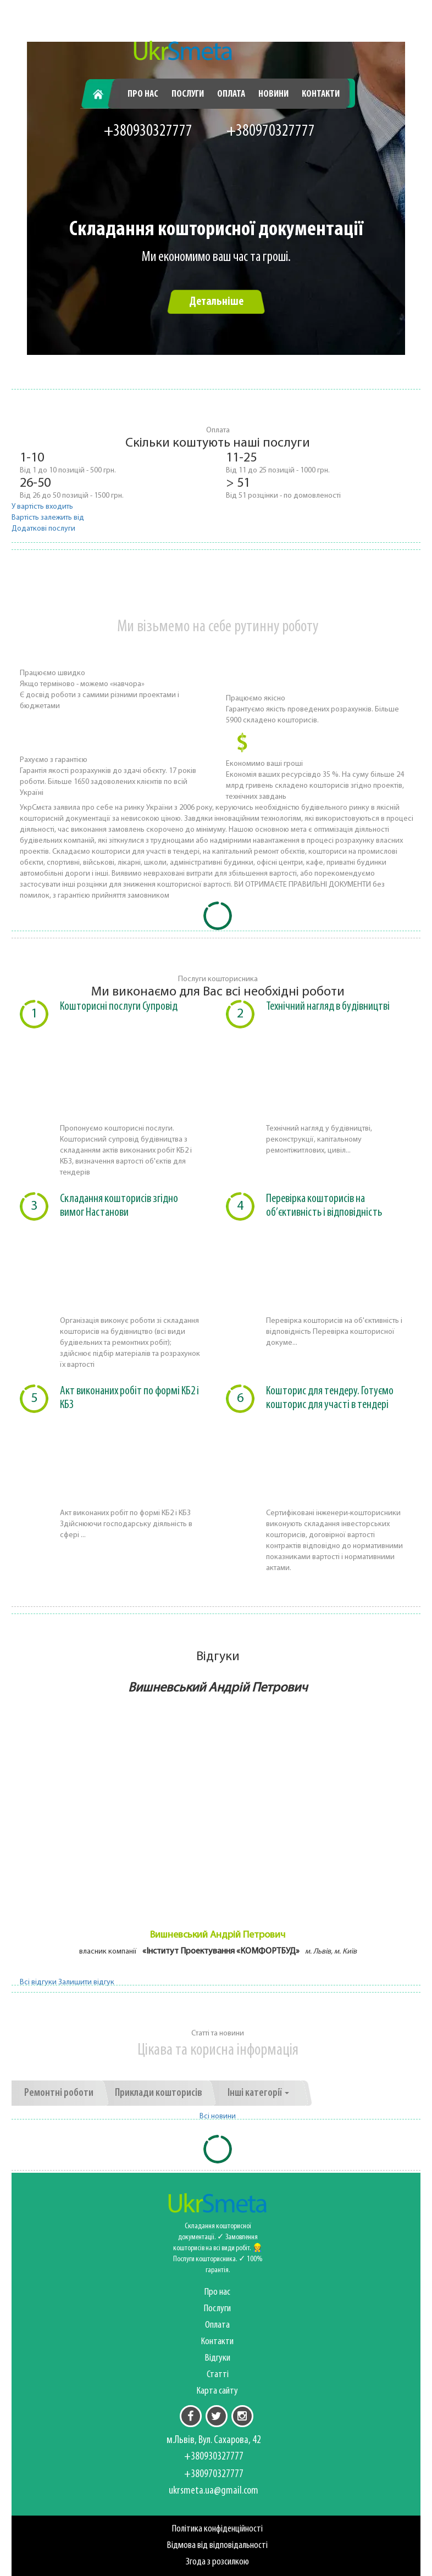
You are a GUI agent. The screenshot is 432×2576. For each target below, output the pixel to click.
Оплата (231, 94)
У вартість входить (42, 507)
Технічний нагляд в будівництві (328, 1006)
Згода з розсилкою (217, 2562)
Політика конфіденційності (217, 2529)
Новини (273, 94)
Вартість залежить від (48, 518)
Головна (103, 94)
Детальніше (216, 302)
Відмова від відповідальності (217, 2545)
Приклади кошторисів (158, 2093)
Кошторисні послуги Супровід (119, 1006)
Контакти (321, 94)
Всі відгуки (38, 1982)
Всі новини (218, 2116)
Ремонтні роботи (58, 2093)
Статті (218, 2374)
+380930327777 (148, 131)
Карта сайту (217, 2391)
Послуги (187, 94)
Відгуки (217, 2358)
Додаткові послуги (43, 529)
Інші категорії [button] (258, 2093)
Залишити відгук (86, 1982)
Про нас (143, 94)
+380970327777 (270, 131)
